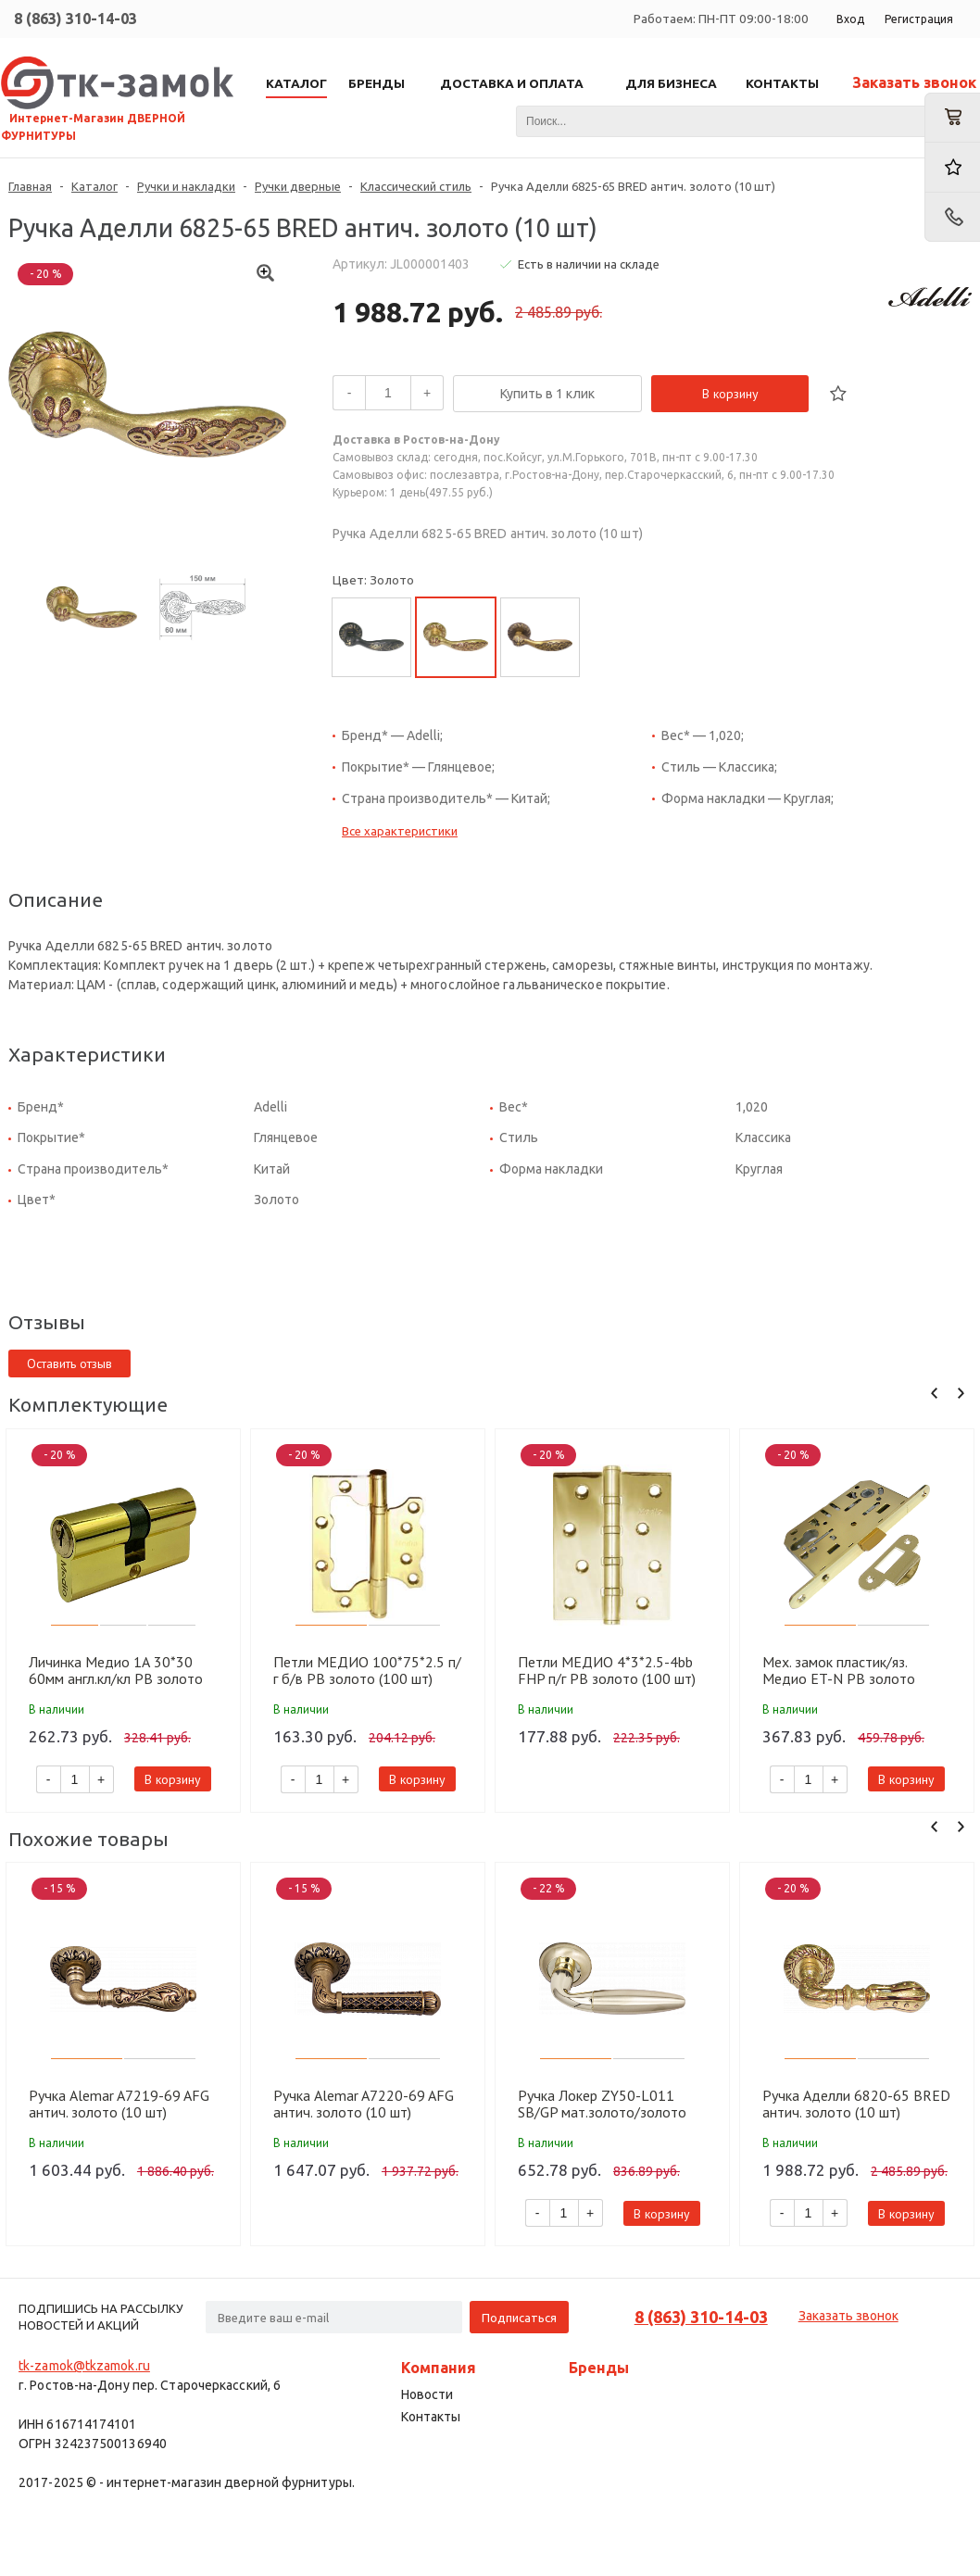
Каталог (94, 186)
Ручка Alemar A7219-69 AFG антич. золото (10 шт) (119, 2103)
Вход (850, 19)
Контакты (430, 2416)
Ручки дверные (298, 186)
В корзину (730, 393)
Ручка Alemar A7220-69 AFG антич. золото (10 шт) (363, 2103)
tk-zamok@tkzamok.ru (84, 2365)
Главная (30, 186)
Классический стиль (415, 186)
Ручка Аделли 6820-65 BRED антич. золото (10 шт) (856, 2103)
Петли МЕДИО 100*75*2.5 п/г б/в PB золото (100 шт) (367, 1670)
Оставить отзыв (69, 1363)
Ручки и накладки (186, 186)
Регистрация (919, 19)
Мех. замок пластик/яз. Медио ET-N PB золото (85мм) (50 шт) (838, 1670)
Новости (427, 2394)
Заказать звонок (914, 82)
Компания (438, 2367)
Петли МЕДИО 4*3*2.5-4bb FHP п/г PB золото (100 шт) (607, 1670)
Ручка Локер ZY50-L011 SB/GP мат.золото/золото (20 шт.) (602, 2103)
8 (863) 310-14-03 (75, 18)
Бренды (599, 2367)
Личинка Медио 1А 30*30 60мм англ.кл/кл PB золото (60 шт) (116, 1670)
